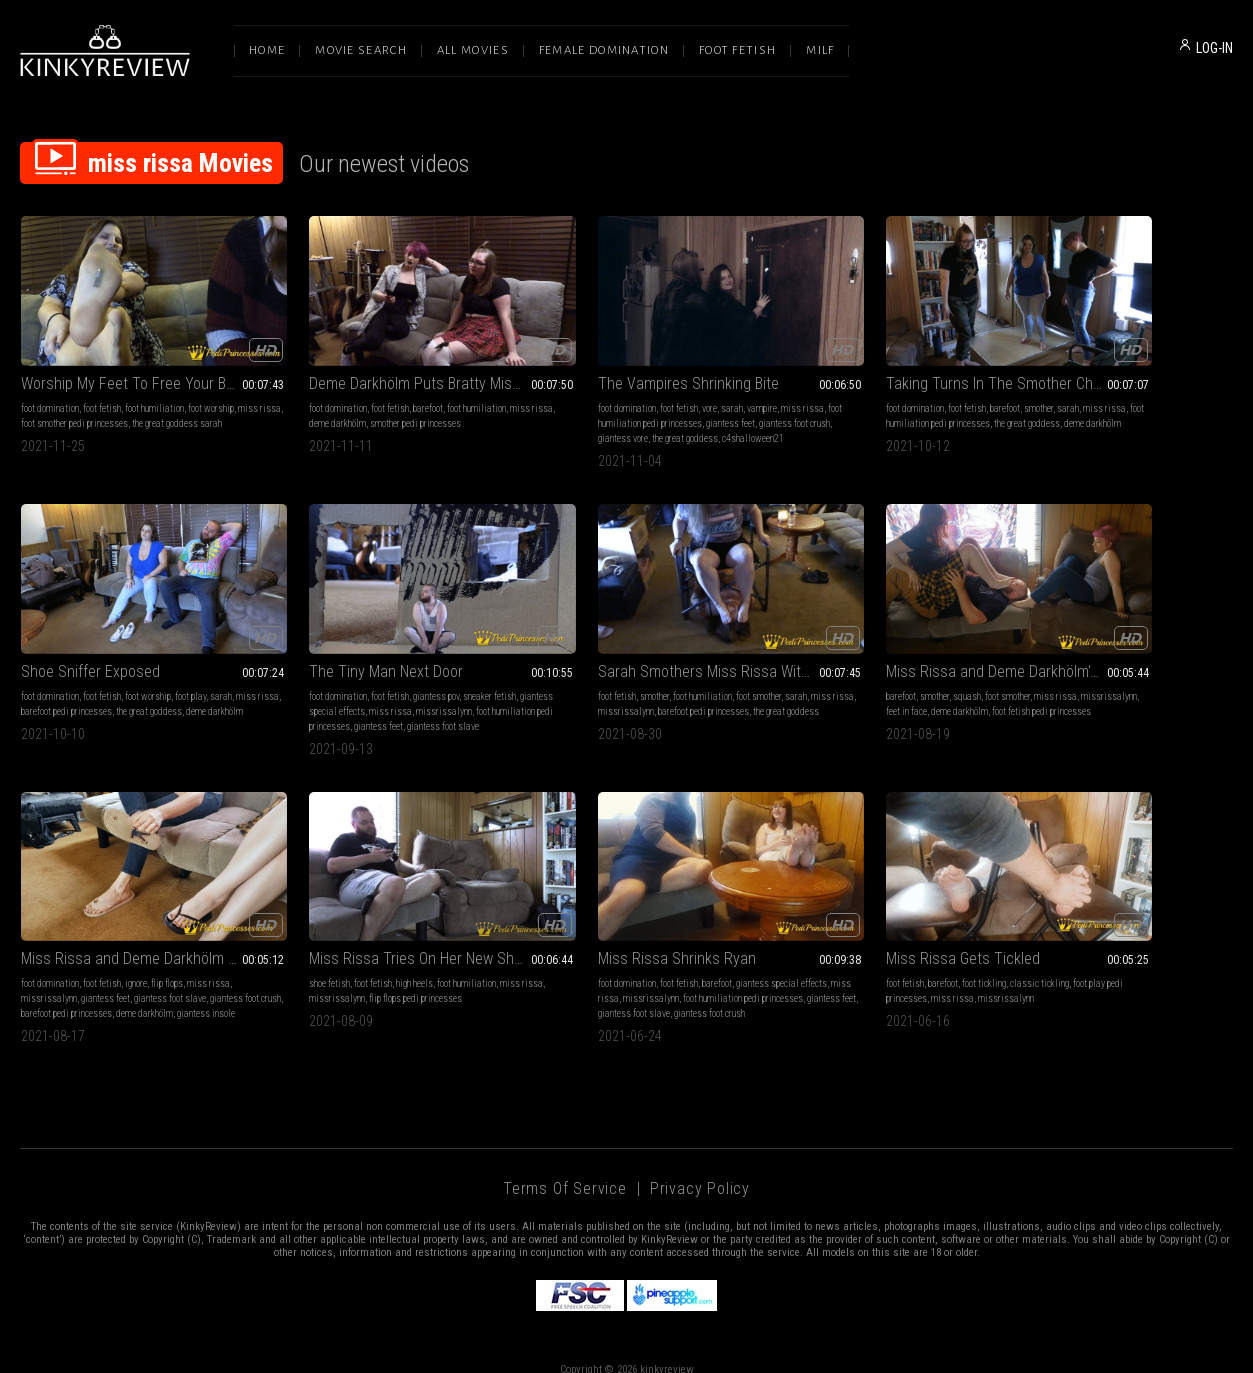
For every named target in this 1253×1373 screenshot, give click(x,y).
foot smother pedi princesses (121, 399)
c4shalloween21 (545, 429)
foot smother (428, 664)
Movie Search (361, 50)
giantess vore (614, 414)
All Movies (473, 50)
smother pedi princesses (399, 399)
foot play (1176, 384)
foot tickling (366, 943)
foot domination (50, 384)
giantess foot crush (549, 414)
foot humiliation (154, 384)
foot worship (211, 384)
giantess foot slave (910, 679)
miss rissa (42, 399)
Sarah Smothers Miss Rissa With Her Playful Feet (380, 639)
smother (913, 384)
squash (595, 664)
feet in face (594, 679)
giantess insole (790, 709)
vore (625, 384)
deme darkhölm (321, 399)
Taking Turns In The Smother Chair (872, 359)
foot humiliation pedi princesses (599, 399)
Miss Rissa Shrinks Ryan (100, 918)
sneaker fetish (201, 664)
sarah (648, 384)
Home (267, 50)
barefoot (387, 384)
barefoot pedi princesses (1099, 399)
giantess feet (687, 399)
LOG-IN (1214, 48)
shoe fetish (1027, 664)
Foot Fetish (737, 50)
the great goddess (676, 414)
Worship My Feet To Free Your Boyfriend (133, 359)
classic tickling (421, 943)
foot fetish (102, 384)
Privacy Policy (700, 1163)
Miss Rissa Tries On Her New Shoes (1119, 639)
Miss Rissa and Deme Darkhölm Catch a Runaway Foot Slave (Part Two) (873, 639)
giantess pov (148, 664)
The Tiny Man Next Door (98, 639)
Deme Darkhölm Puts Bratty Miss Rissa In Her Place (380, 359)
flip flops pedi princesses (1138, 679)
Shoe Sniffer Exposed (1076, 359)
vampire (678, 384)
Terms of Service (565, 1163)
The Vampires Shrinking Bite (604, 359)
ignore (876, 664)
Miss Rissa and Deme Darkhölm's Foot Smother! (626, 639)
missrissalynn (191, 679)
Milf (820, 50)
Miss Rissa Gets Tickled (345, 918)
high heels (1112, 664)
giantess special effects (66, 679)
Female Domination (604, 50)
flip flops (907, 664)
